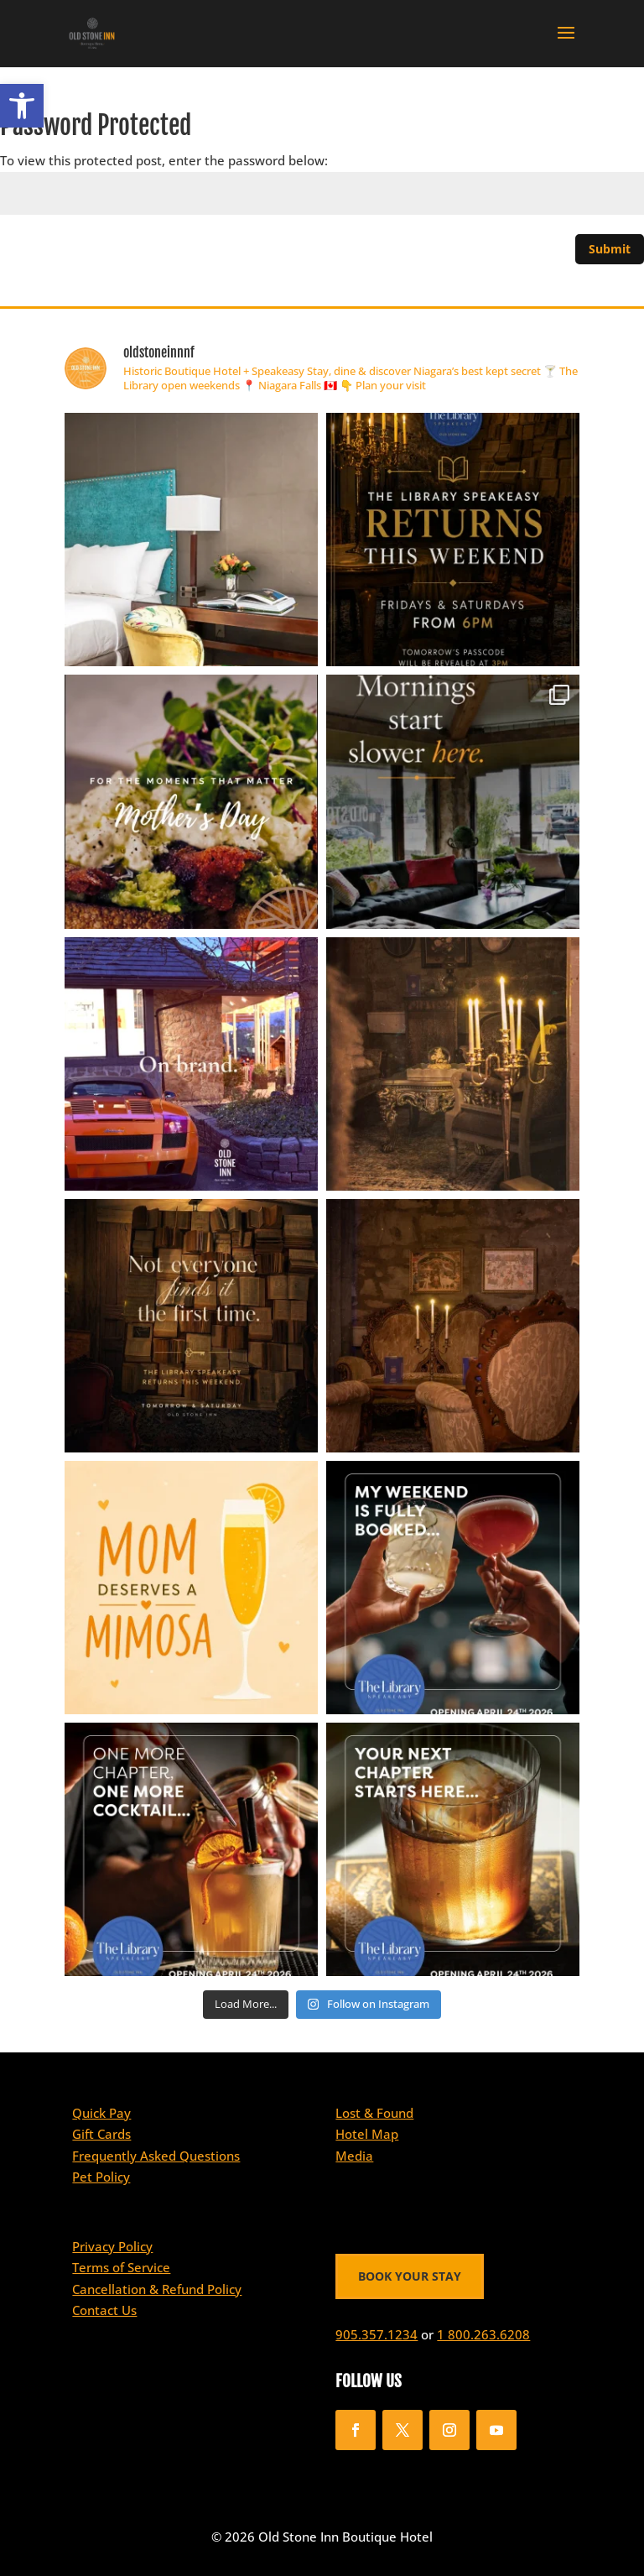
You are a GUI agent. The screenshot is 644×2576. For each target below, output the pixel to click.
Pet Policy (101, 2176)
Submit (610, 249)
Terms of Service (121, 2267)
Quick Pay (101, 2112)
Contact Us (104, 2310)
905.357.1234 (376, 2334)
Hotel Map (366, 2133)
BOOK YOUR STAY (409, 2276)
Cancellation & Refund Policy (157, 2289)
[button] (22, 106)
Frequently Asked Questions (156, 2155)
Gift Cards (101, 2133)
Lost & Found (374, 2112)
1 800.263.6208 (483, 2334)
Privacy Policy (112, 2246)
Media (354, 2155)
